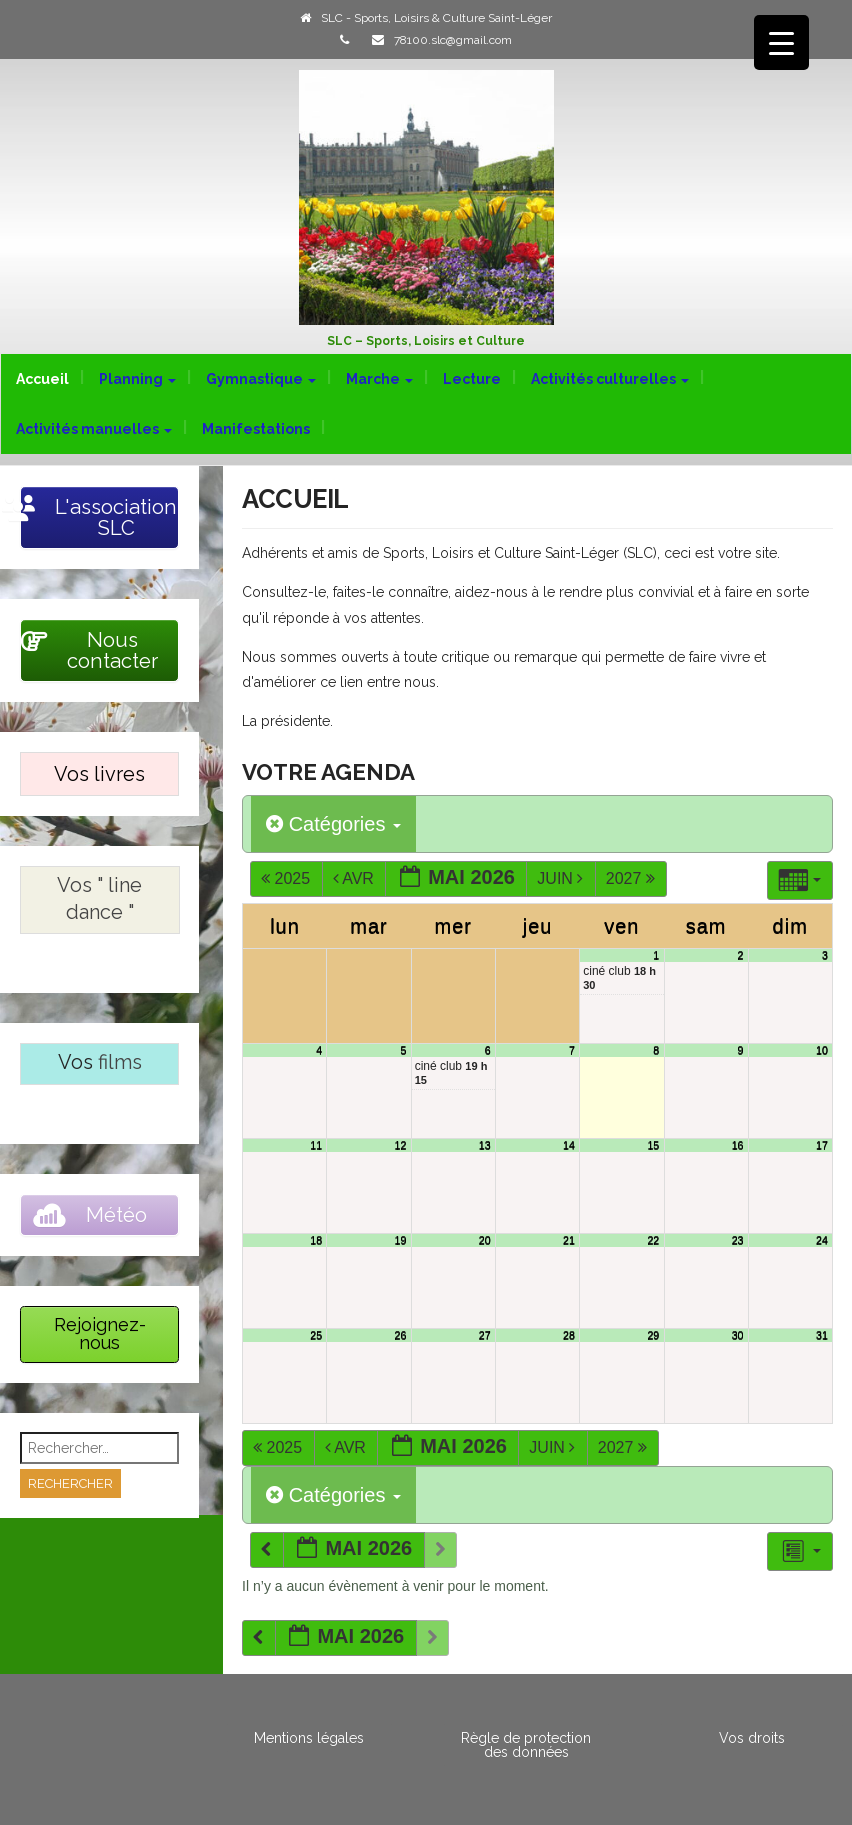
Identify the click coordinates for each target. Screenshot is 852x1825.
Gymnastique (261, 379)
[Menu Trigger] (781, 42)
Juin (562, 878)
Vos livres (99, 774)
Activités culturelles (610, 379)
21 (569, 1240)
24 (822, 1240)
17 (822, 1145)
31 (822, 1335)
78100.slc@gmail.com (453, 40)
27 (485, 1335)
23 (738, 1240)
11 (316, 1145)
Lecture (472, 379)
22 (653, 1240)
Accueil (42, 379)
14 (569, 1145)
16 (738, 1145)
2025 (287, 878)
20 (485, 1240)
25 (316, 1335)
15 (653, 1145)
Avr (356, 878)
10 (822, 1050)
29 (653, 1335)
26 (401, 1335)
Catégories (333, 824)
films (120, 1062)
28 (569, 1335)
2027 (633, 878)
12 (401, 1145)
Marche (379, 379)
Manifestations (256, 429)
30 (738, 1335)
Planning (137, 379)
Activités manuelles (94, 429)
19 (401, 1240)
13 (485, 1145)
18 (316, 1240)
